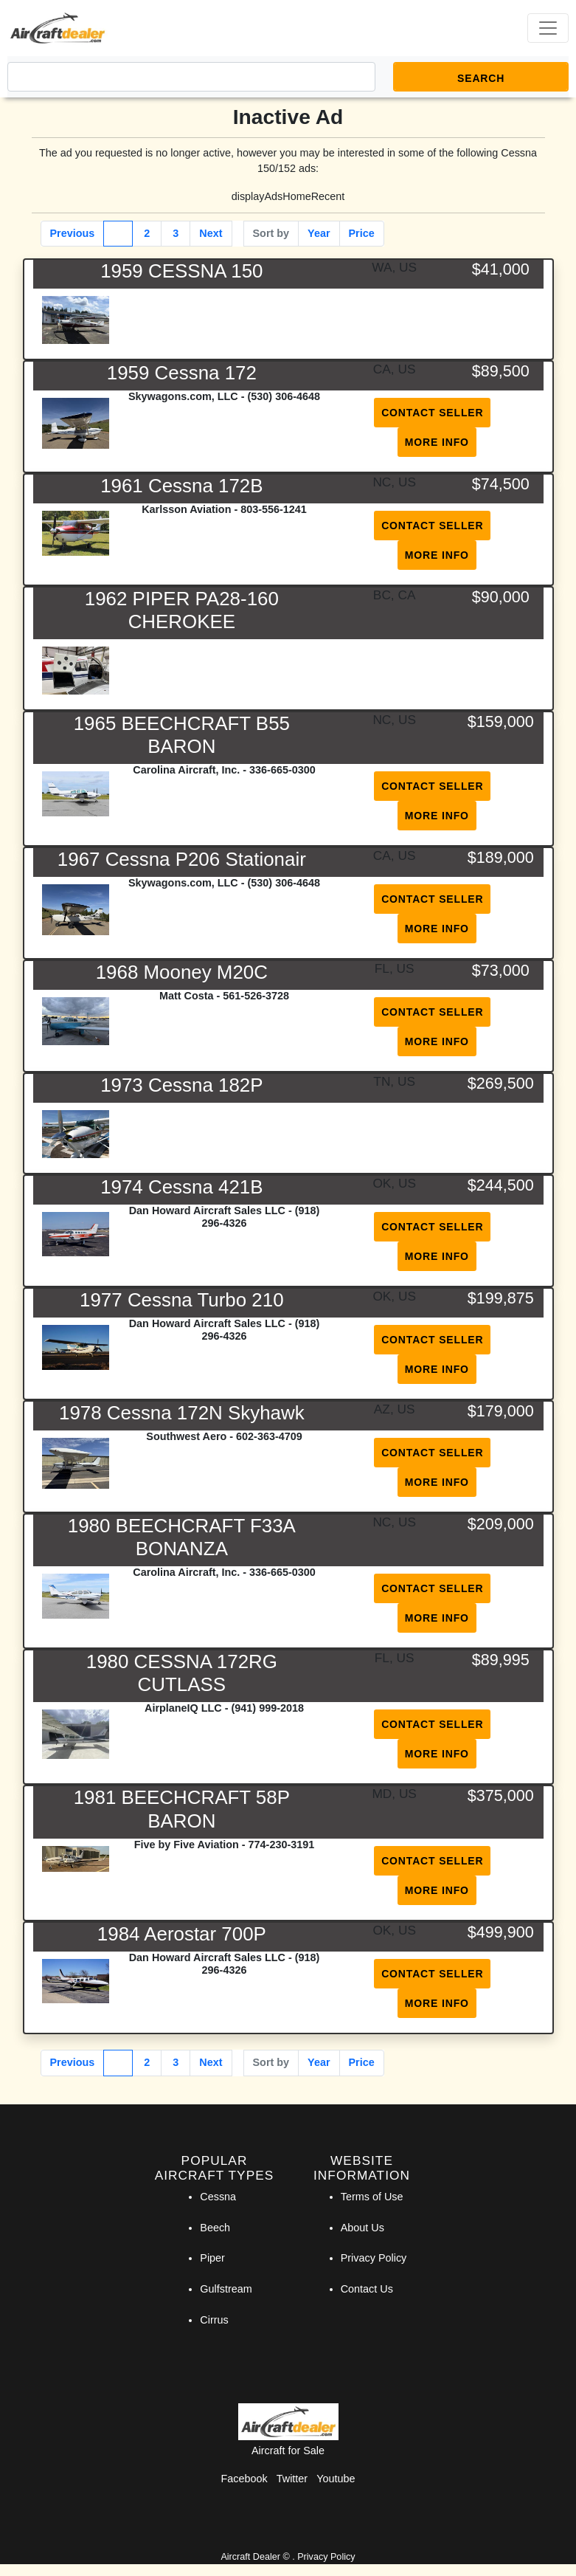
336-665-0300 (282, 770)
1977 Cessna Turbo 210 (182, 1299)
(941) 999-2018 (268, 1708)
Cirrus (214, 2320)
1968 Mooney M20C (182, 972)
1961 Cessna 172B (181, 485)
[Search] (191, 77)
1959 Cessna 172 (182, 372)
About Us (362, 2228)
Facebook (244, 2478)
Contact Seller (432, 413)
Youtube (335, 2478)
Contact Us (367, 2289)
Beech (215, 2228)
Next (210, 233)
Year (319, 233)
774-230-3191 (282, 1844)
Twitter (292, 2478)
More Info (437, 442)
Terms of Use (372, 2197)
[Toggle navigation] (548, 28)
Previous (72, 233)
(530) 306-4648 (284, 396)
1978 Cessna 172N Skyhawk (182, 1412)
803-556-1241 (273, 509)
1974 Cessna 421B (181, 1187)
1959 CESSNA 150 (181, 271)
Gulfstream (225, 2289)
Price (362, 233)
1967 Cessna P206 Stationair (182, 859)
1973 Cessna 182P (181, 1085)
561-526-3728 (256, 996)
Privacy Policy (374, 2258)
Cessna (218, 2197)
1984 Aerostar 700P (181, 1934)
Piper (212, 2258)
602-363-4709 (269, 1436)
